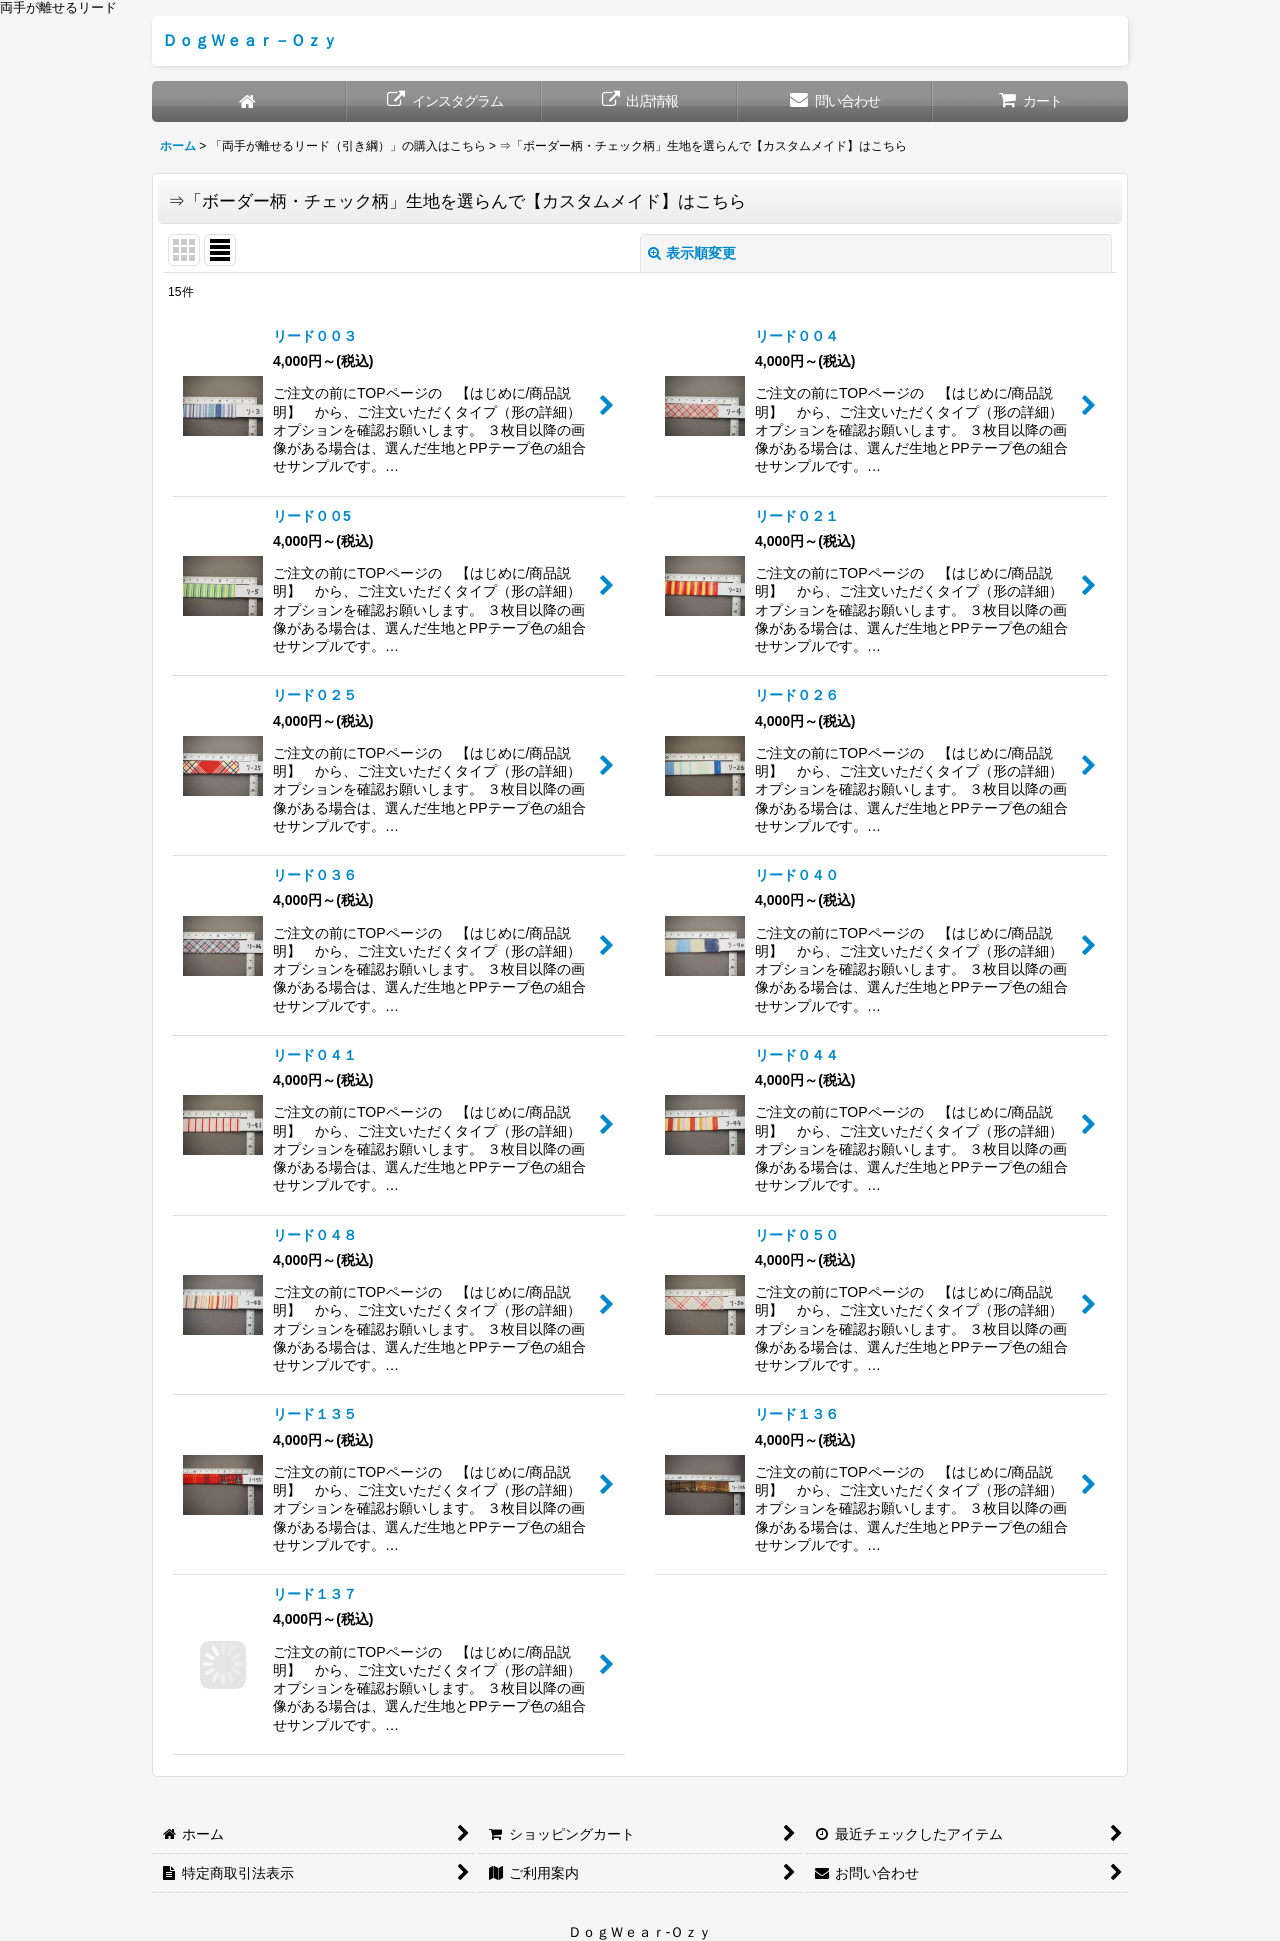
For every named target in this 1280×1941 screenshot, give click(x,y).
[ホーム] (249, 101)
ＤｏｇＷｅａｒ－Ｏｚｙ (250, 40)
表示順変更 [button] (692, 253)
